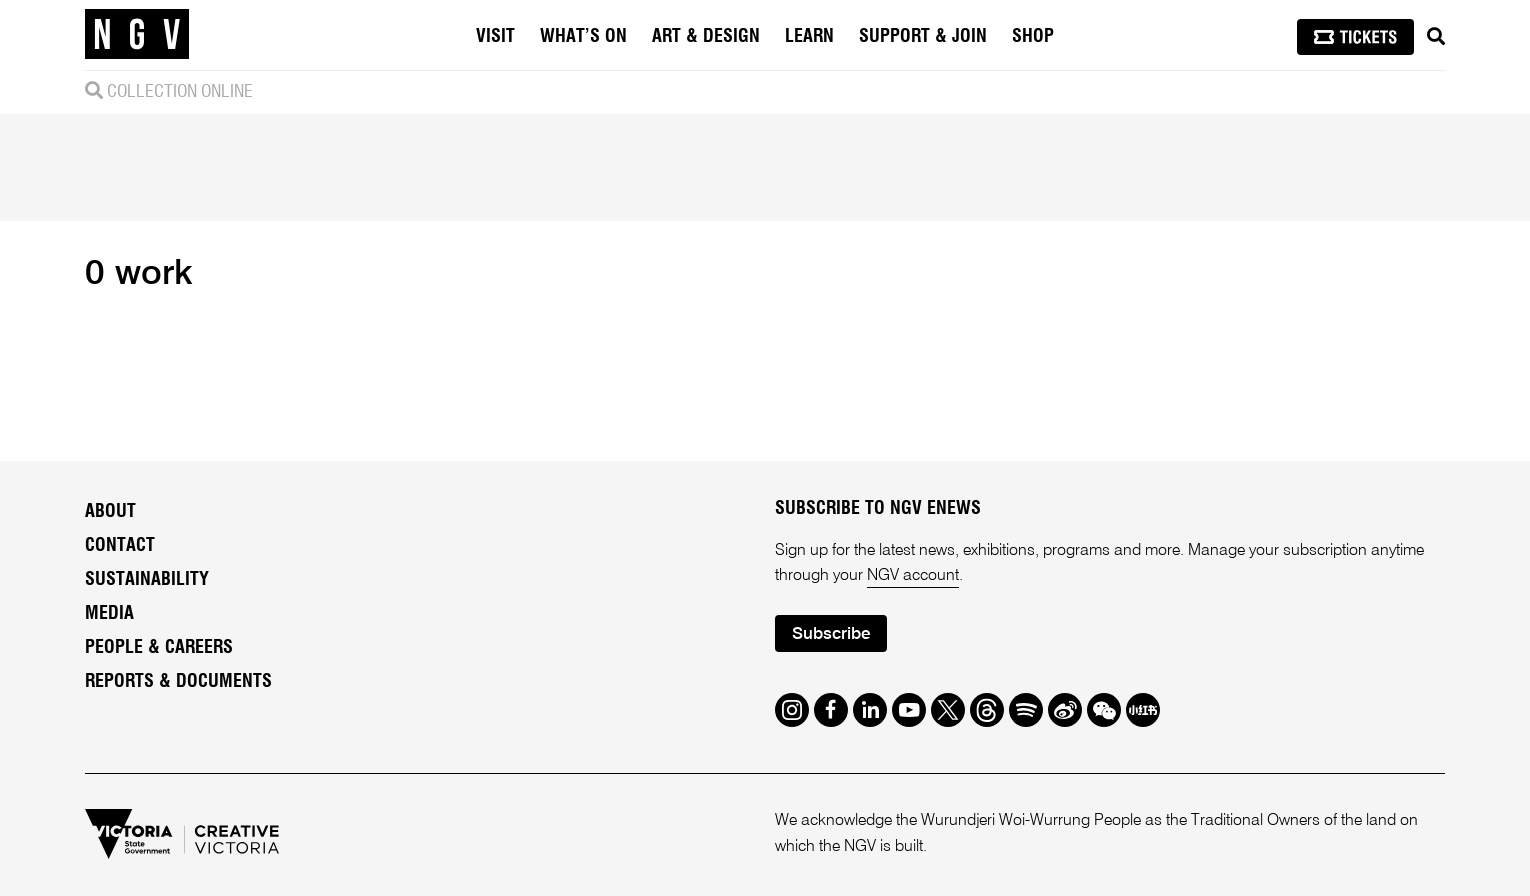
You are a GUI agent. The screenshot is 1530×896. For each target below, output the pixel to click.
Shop (1033, 37)
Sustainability (147, 580)
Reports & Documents (178, 682)
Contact (120, 546)
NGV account (913, 576)
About (110, 512)
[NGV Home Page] (137, 35)
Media (109, 614)
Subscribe (831, 634)
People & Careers (159, 648)
